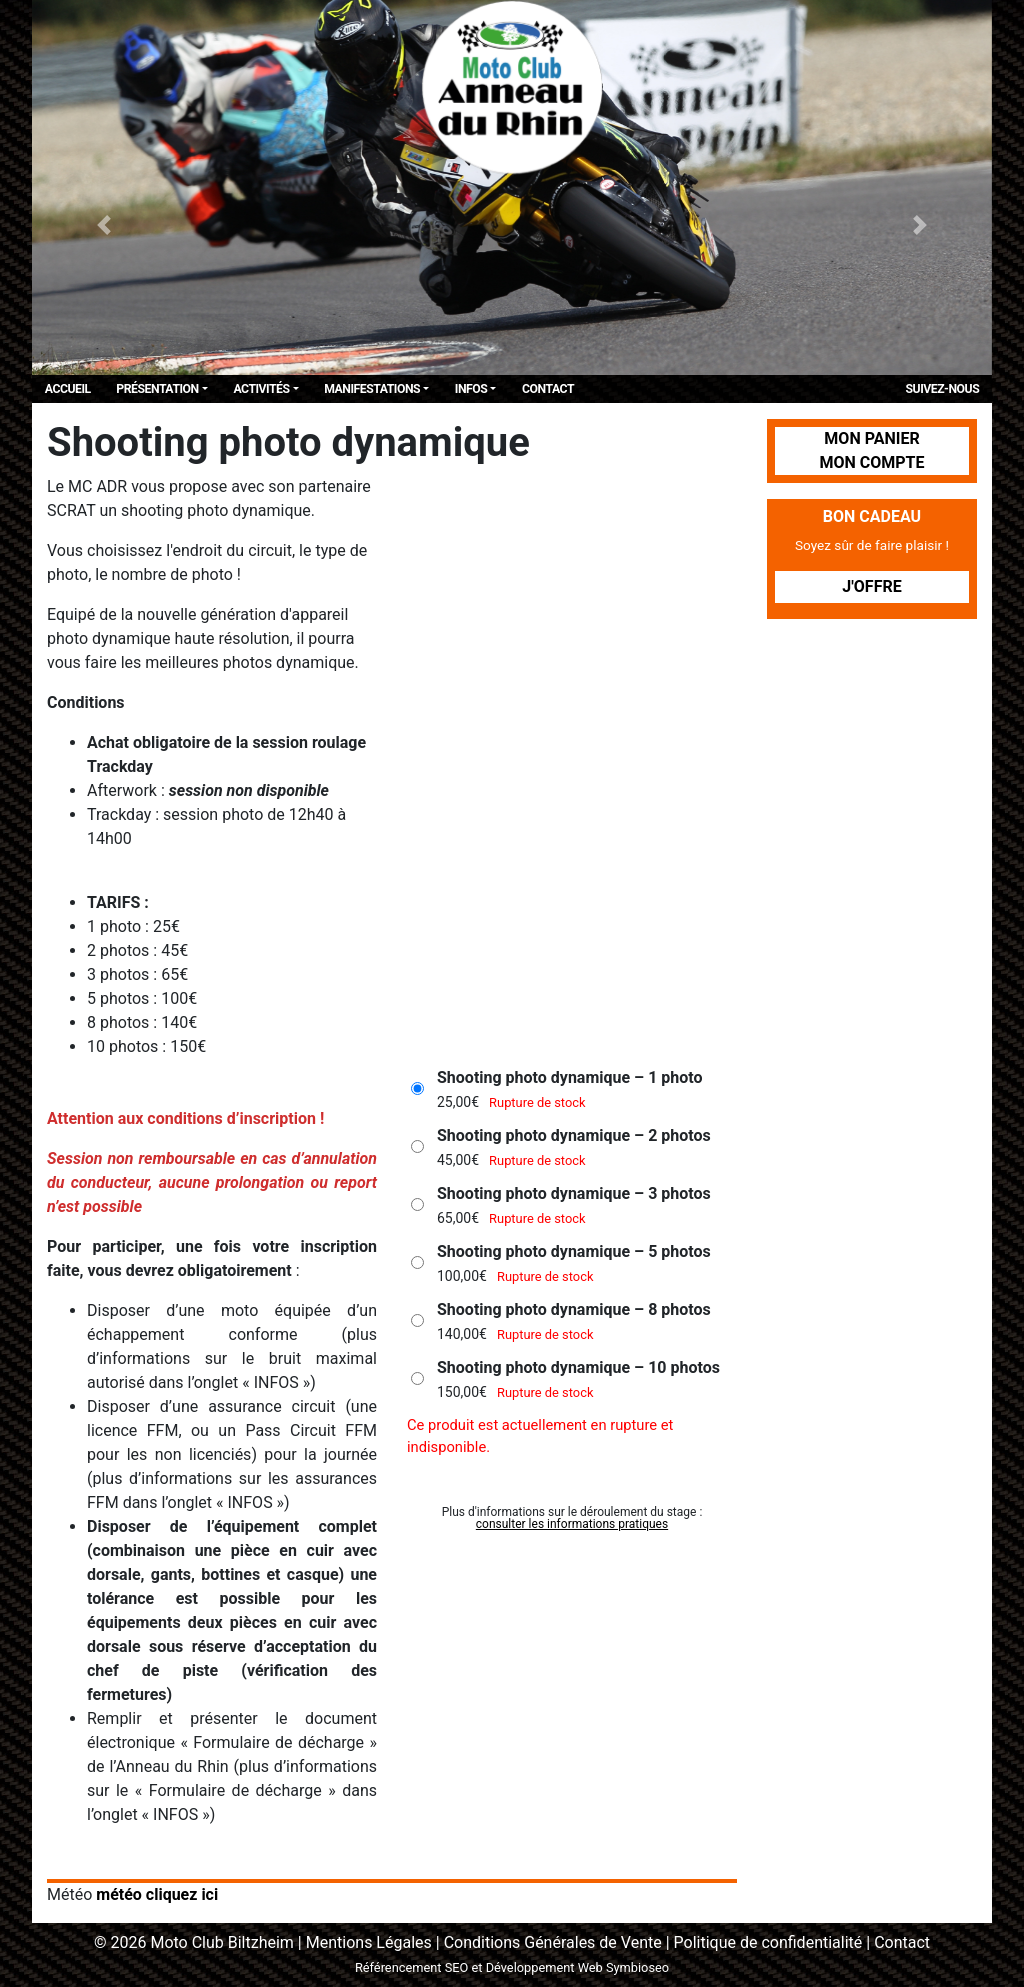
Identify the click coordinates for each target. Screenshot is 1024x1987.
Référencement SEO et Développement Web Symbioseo (512, 1967)
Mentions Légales (369, 1942)
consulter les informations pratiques (572, 1524)
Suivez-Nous (943, 389)
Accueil (68, 389)
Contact (548, 389)
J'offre (871, 586)
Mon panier (871, 438)
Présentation (157, 389)
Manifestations (372, 389)
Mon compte (871, 462)
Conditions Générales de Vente (553, 1942)
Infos (471, 389)
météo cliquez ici (157, 1894)
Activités (261, 389)
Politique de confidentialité (768, 1942)
